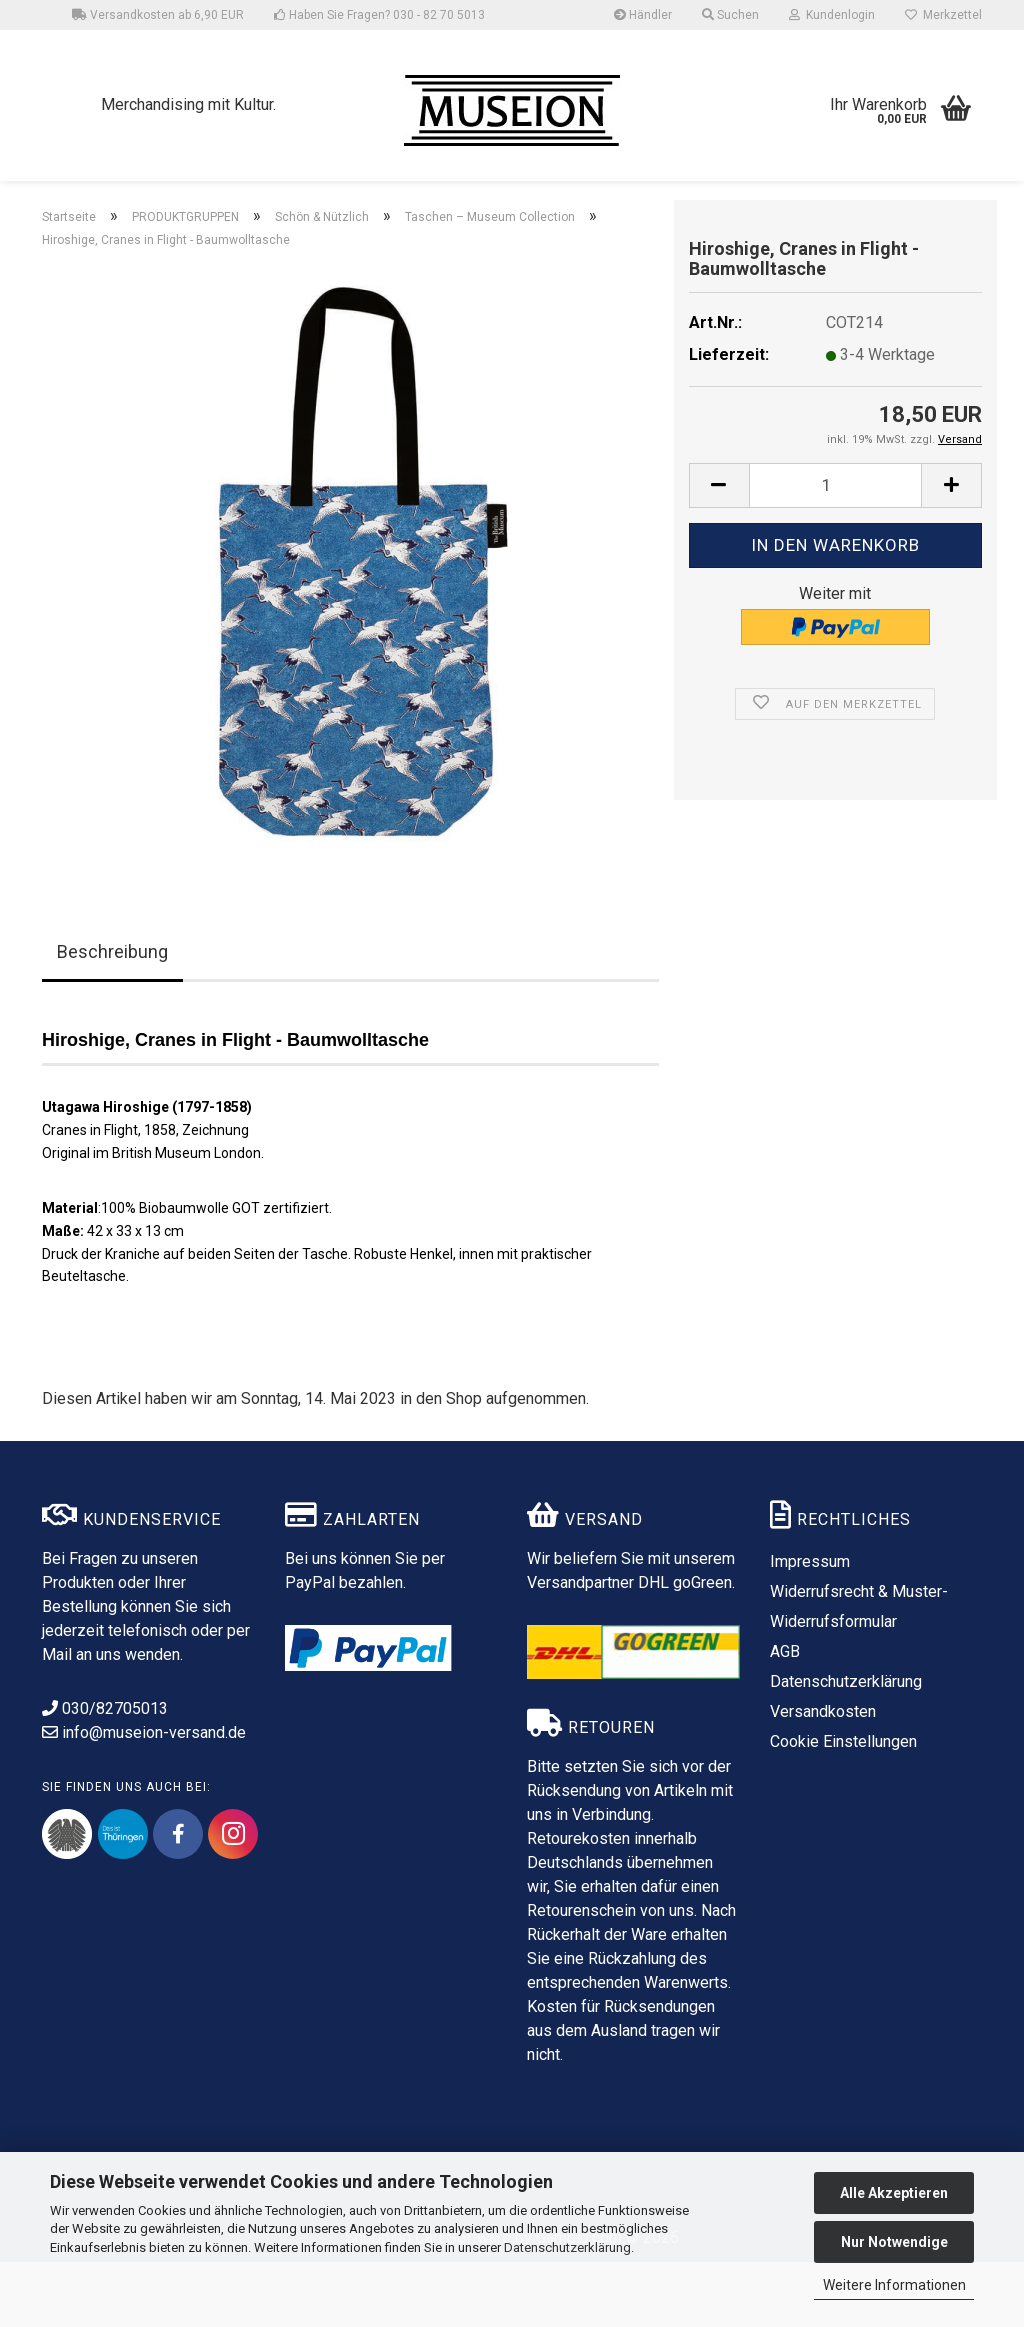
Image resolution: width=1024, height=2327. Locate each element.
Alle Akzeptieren (894, 2193)
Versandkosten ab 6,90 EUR (158, 15)
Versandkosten (823, 1776)
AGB (785, 1716)
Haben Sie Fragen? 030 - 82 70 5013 (379, 15)
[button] (719, 550)
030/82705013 (105, 1773)
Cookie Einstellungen (843, 1806)
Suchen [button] (730, 15)
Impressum (810, 1626)
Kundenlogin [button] (832, 15)
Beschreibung (112, 1016)
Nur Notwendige (894, 2242)
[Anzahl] (835, 550)
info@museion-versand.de (144, 1797)
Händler (643, 15)
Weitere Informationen (894, 2285)
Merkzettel (943, 15)
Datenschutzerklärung (567, 2247)
